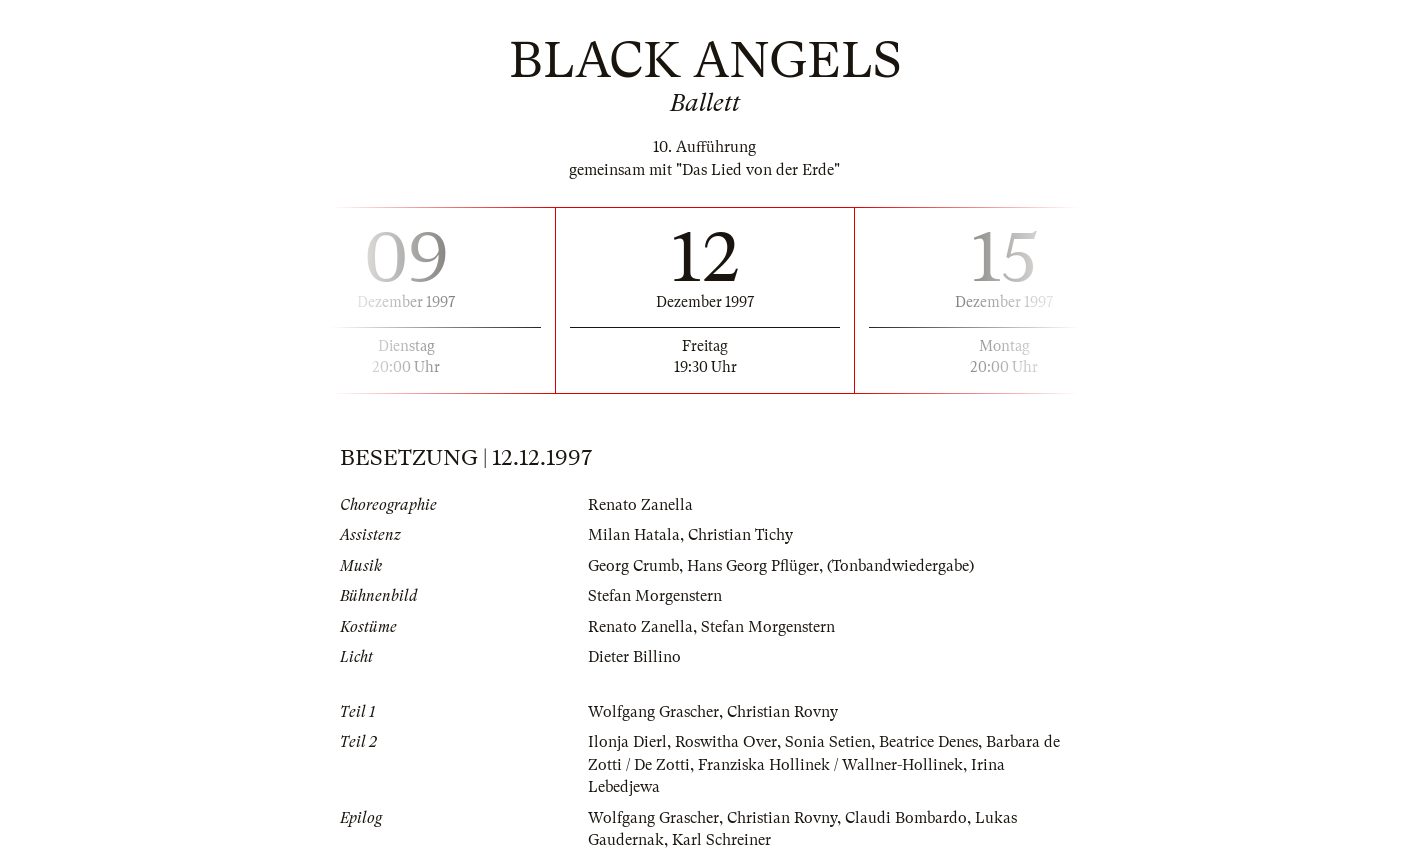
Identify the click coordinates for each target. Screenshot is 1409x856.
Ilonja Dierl (627, 742)
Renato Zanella (640, 505)
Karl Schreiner (721, 840)
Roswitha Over (726, 742)
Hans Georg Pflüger (753, 566)
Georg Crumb (633, 566)
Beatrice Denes (928, 742)
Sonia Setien (828, 742)
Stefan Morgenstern (655, 596)
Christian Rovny (782, 712)
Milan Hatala (634, 535)
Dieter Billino (634, 657)
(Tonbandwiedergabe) (900, 566)
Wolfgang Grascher (653, 712)
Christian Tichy (740, 535)
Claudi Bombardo (906, 818)
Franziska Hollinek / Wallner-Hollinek (830, 765)
